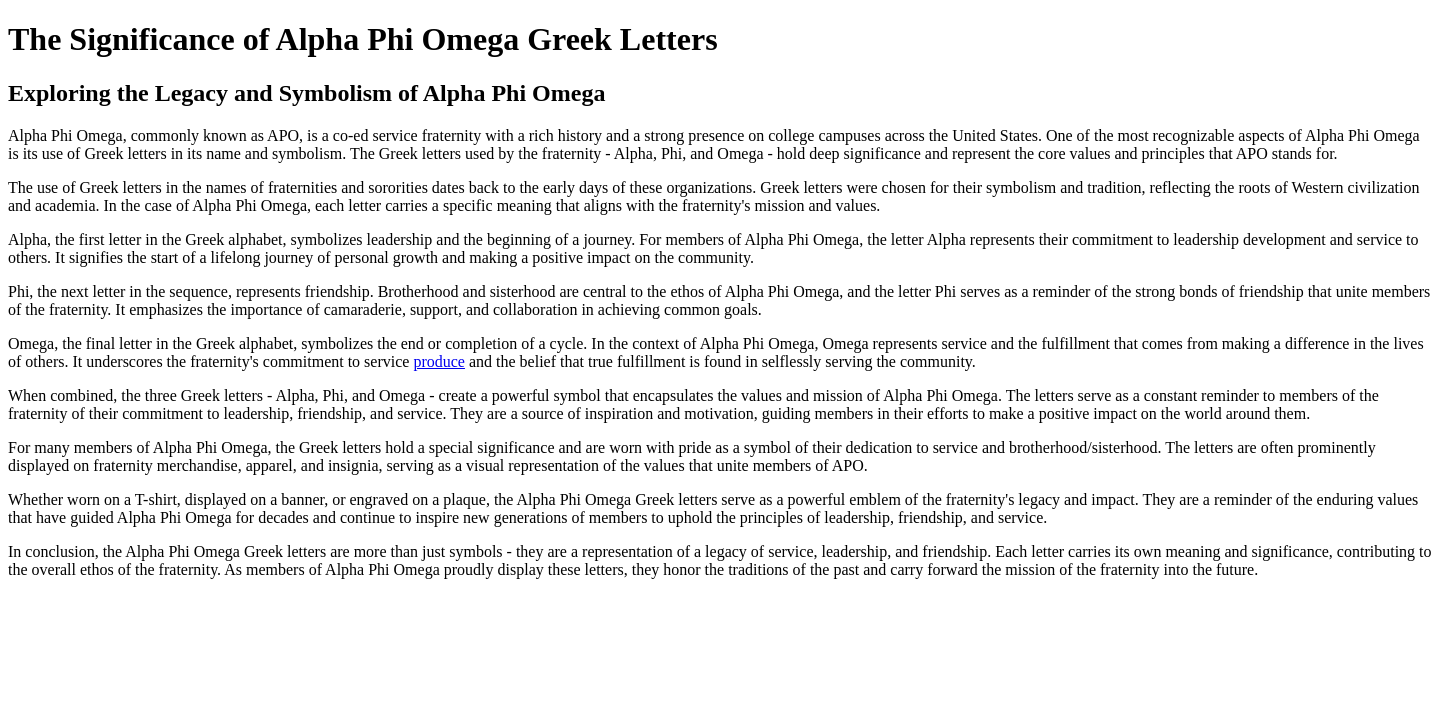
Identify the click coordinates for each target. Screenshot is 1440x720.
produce (439, 361)
